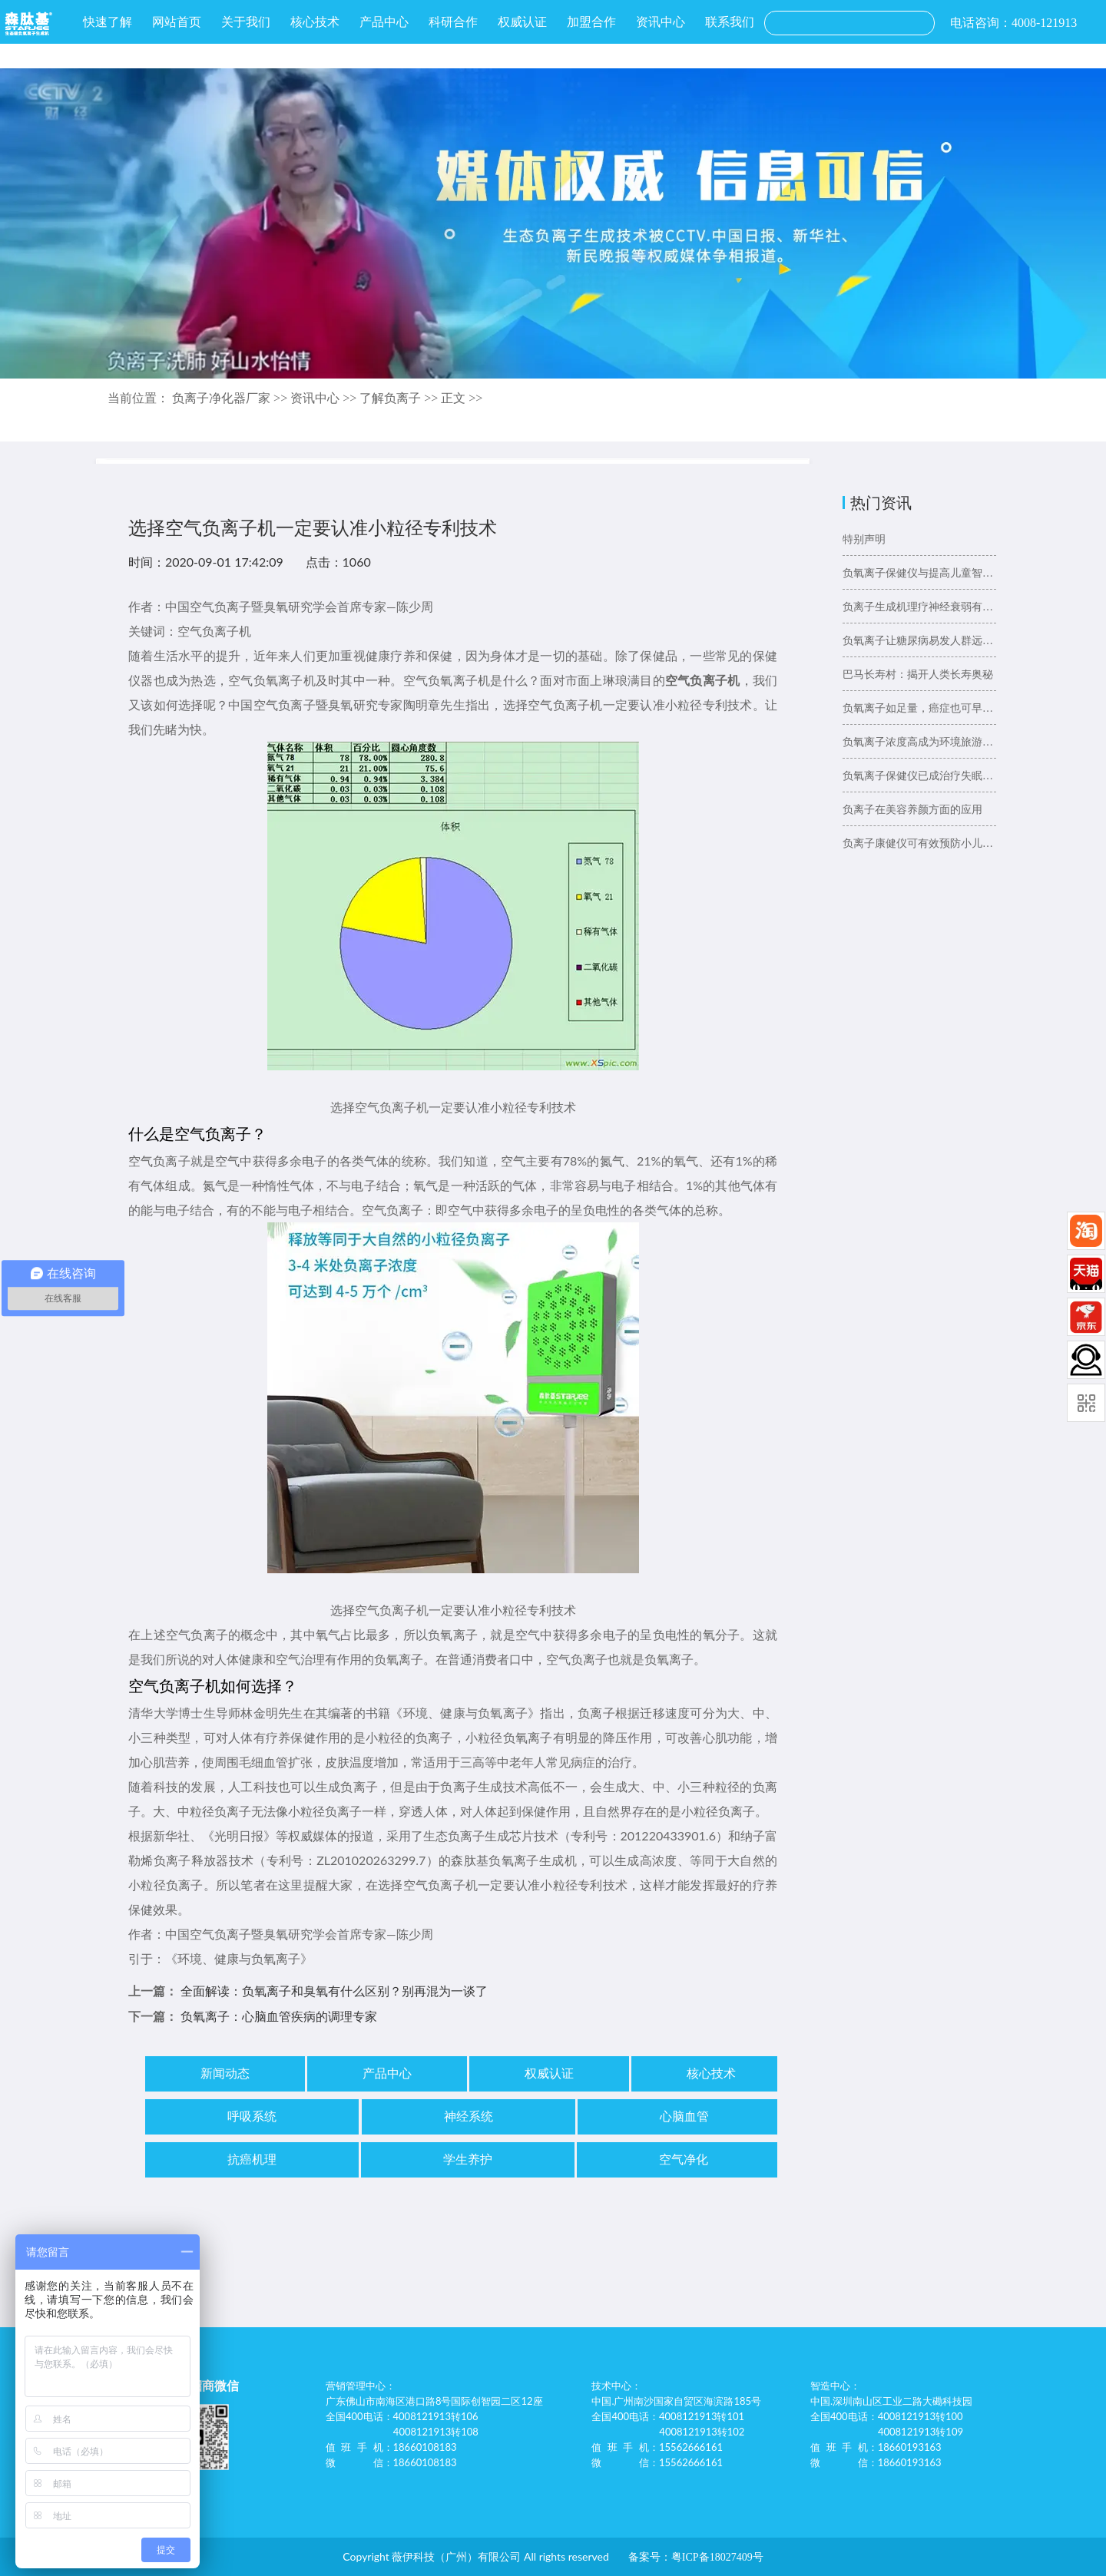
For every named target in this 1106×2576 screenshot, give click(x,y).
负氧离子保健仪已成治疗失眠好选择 (919, 776)
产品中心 (384, 21)
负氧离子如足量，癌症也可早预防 (919, 708)
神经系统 (468, 2116)
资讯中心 (660, 21)
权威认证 (522, 21)
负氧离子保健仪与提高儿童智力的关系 (919, 573)
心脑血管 (684, 2116)
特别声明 (864, 539)
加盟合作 (591, 21)
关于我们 (245, 21)
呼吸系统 (251, 2116)
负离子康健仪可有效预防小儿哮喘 (919, 843)
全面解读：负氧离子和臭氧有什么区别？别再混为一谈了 (334, 1991)
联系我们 (729, 21)
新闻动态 (225, 2073)
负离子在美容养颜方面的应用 (912, 809)
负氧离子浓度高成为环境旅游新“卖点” (919, 742)
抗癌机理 (251, 2159)
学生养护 (467, 2159)
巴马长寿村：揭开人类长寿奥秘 (918, 674)
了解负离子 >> (400, 398)
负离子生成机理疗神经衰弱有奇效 (919, 607)
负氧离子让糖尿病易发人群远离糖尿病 (919, 640)
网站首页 (176, 21)
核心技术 (314, 21)
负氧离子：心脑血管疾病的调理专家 (278, 2016)
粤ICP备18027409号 (717, 2557)
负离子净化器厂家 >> (231, 398)
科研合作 (453, 21)
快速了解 (107, 21)
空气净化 (683, 2159)
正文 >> (461, 398)
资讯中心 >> (324, 398)
